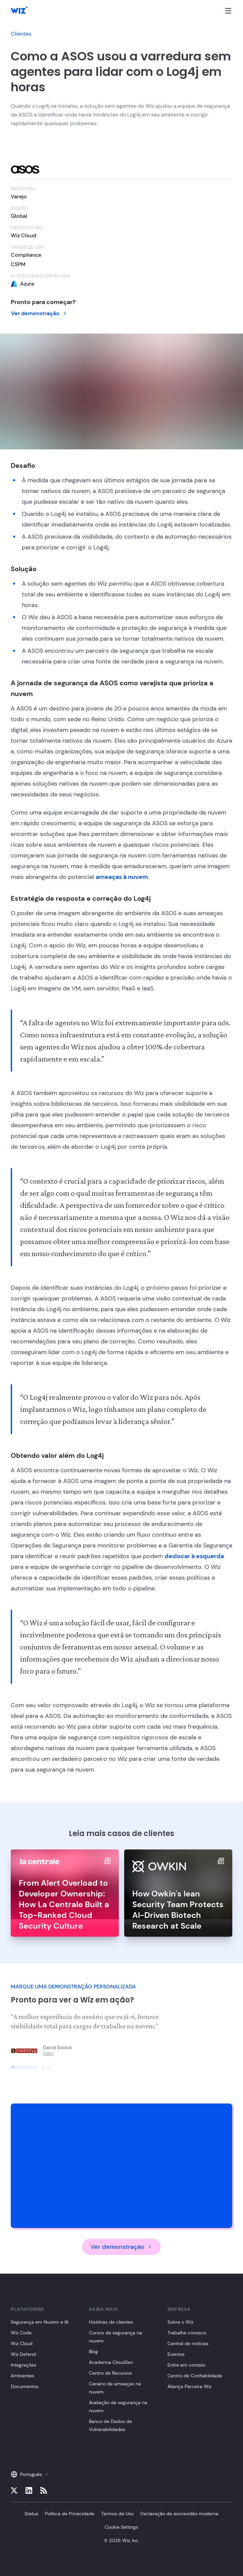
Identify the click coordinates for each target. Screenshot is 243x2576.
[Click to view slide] (24, 2067)
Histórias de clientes (111, 2322)
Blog (93, 2351)
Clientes (21, 33)
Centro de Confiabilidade (194, 2376)
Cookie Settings (121, 2527)
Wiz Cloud (22, 2343)
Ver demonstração (39, 313)
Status (31, 2514)
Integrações (23, 2365)
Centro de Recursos (110, 2373)
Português (30, 2474)
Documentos (25, 2386)
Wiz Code (21, 2333)
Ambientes (22, 2376)
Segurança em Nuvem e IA (39, 2322)
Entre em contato (186, 2365)
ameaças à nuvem (122, 877)
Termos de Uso (117, 2514)
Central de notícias (187, 2343)
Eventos (176, 2354)
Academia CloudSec (111, 2362)
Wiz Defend (23, 2354)
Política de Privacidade (69, 2514)
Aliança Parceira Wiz (189, 2386)
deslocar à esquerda (194, 1556)
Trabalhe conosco (186, 2333)
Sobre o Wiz (180, 2322)
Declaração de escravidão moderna (179, 2514)
